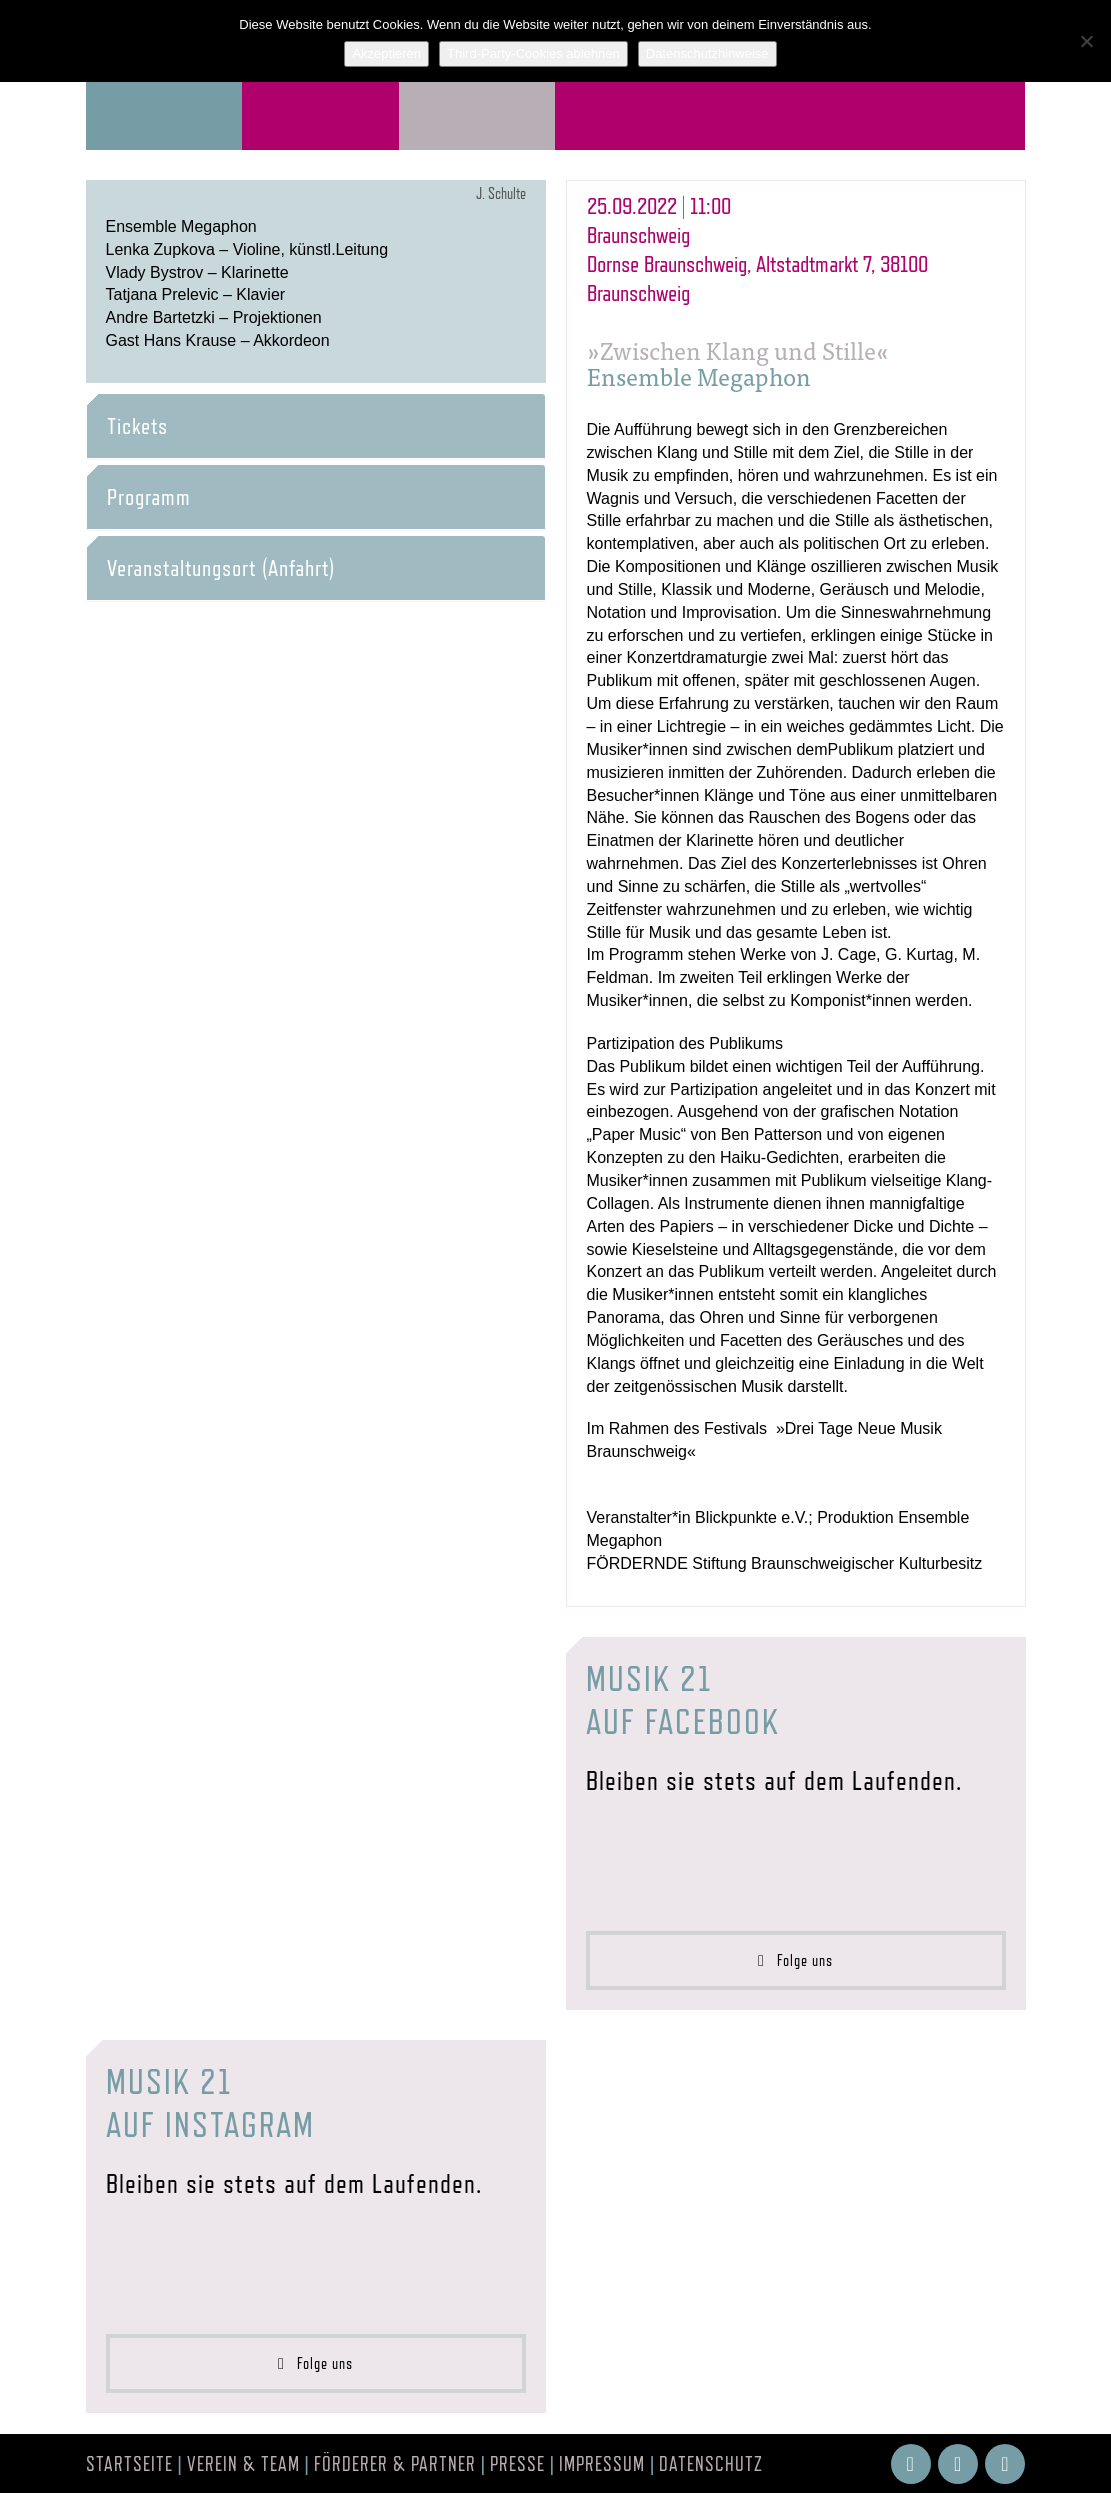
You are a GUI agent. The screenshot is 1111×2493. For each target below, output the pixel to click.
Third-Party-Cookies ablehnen (533, 53)
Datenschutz (711, 2464)
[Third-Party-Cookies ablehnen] (1086, 41)
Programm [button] (149, 497)
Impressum (602, 2464)
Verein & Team (243, 2464)
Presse (517, 2464)
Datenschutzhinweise (707, 53)
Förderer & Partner (395, 2464)
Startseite (129, 2464)
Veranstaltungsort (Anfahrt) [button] (221, 568)
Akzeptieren (386, 53)
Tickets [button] (137, 426)
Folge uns (795, 1960)
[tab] (316, 426)
